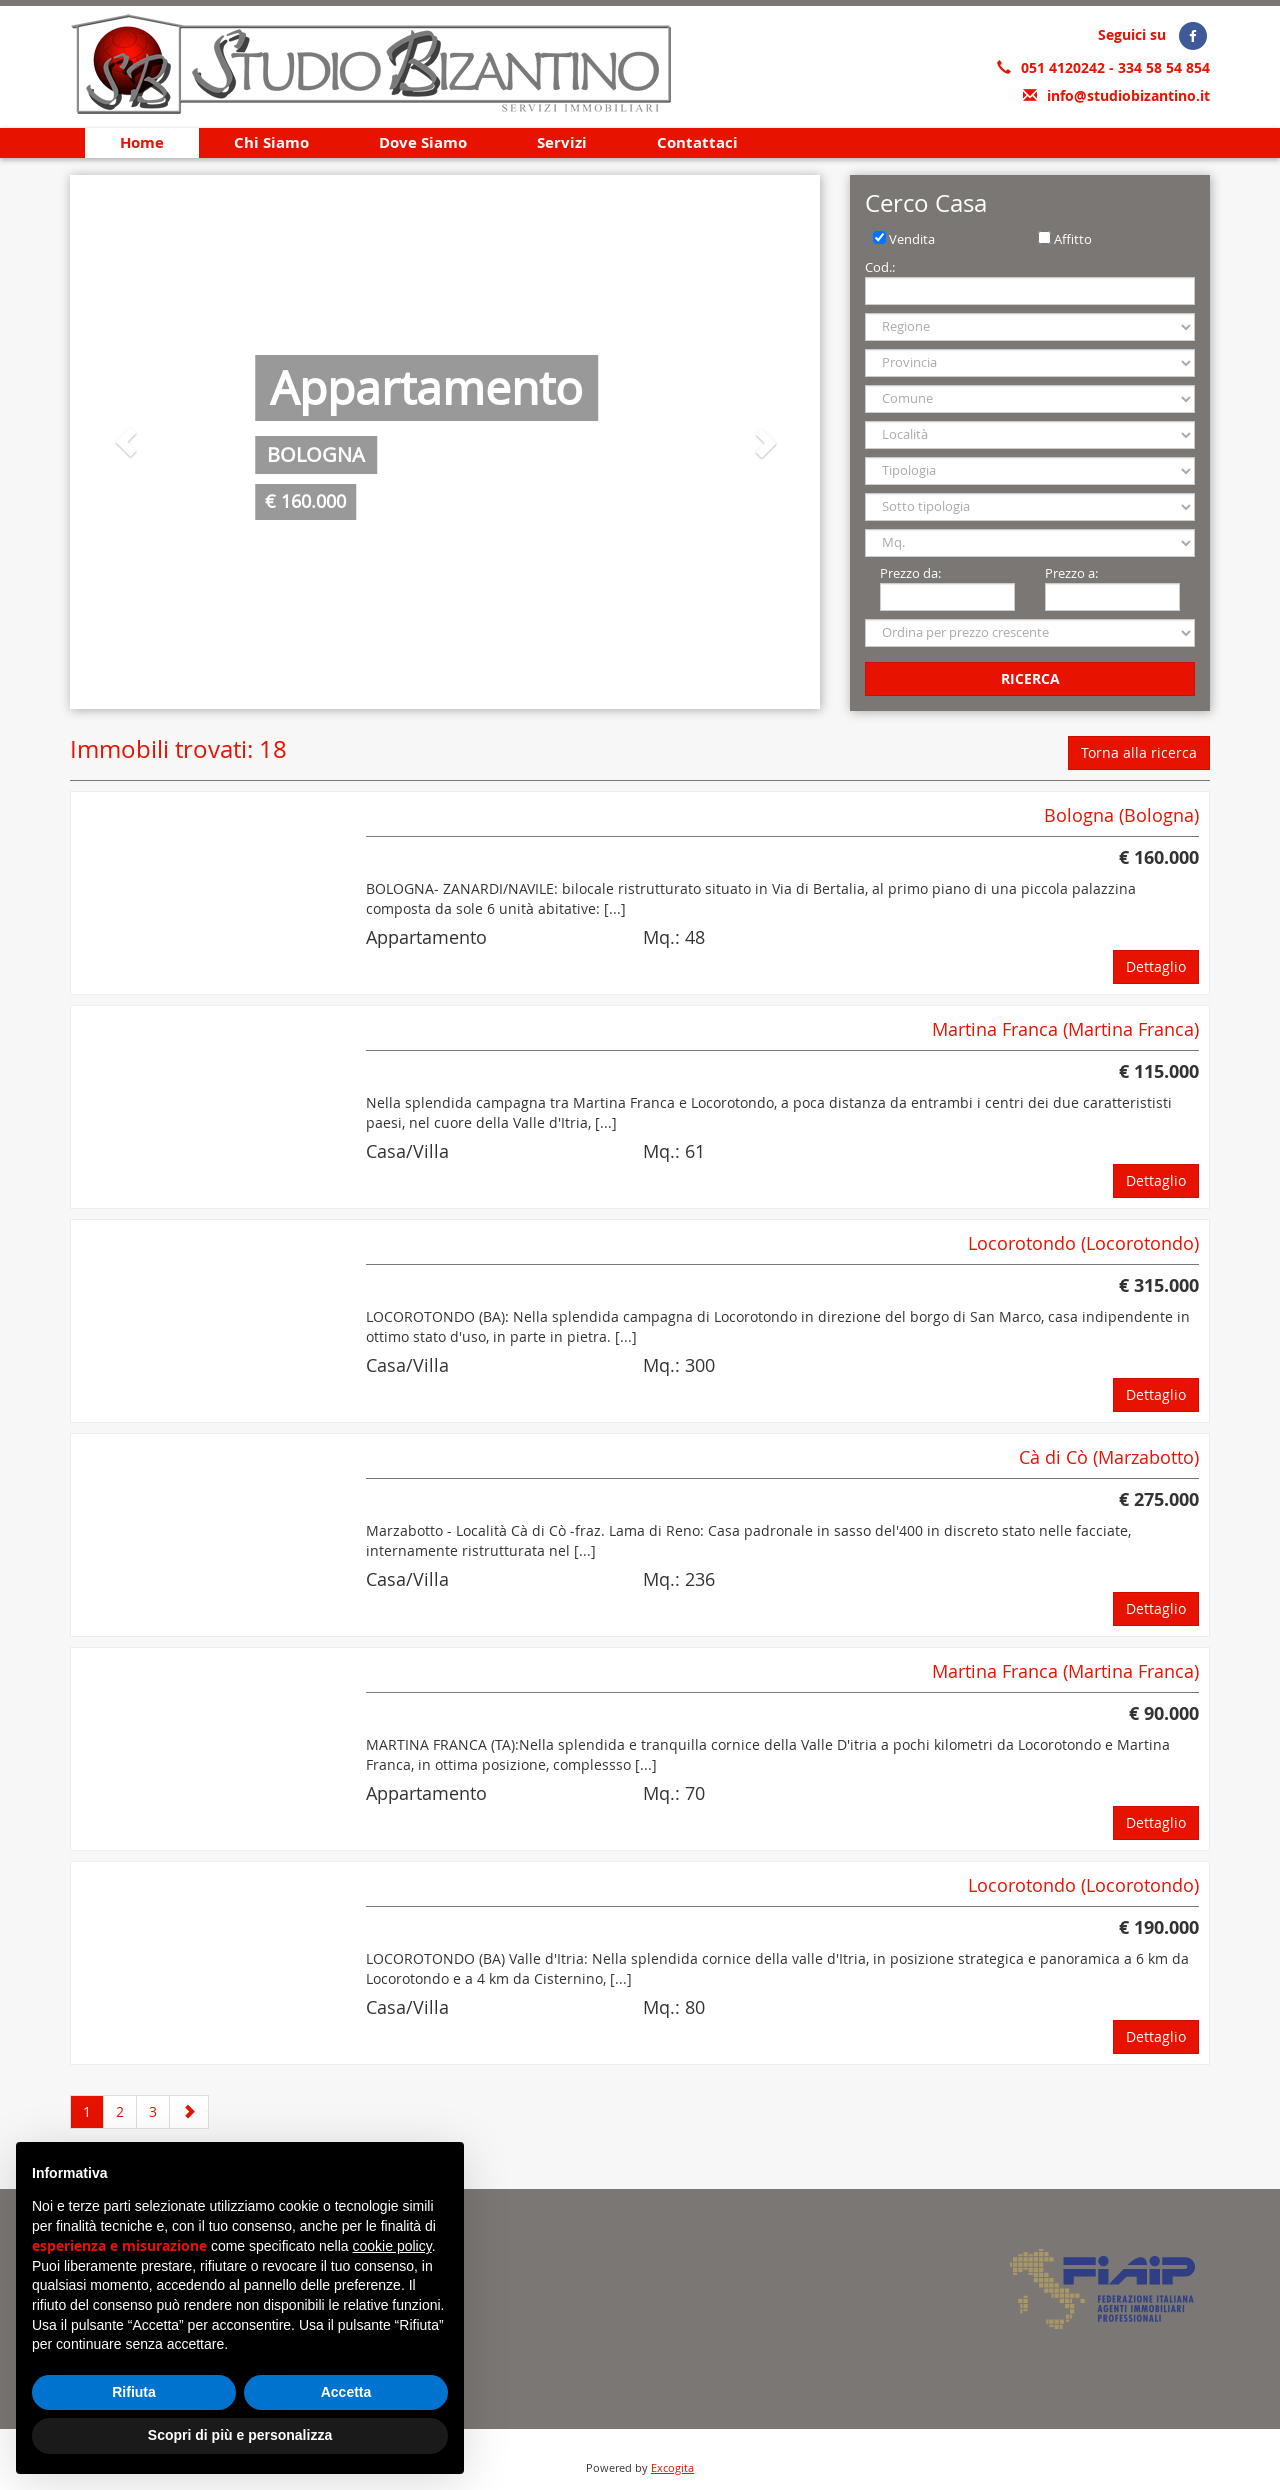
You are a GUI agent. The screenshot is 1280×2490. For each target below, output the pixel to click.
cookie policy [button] (392, 2246)
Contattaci (697, 142)
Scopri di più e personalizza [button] (240, 2435)
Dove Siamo (423, 142)
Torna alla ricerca (1139, 752)
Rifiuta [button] (134, 2392)
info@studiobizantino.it (1128, 95)
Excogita (672, 2467)
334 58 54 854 (1164, 67)
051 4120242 (1065, 67)
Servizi (562, 142)
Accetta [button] (346, 2392)
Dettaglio (1156, 966)
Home (142, 142)
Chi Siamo (271, 142)
